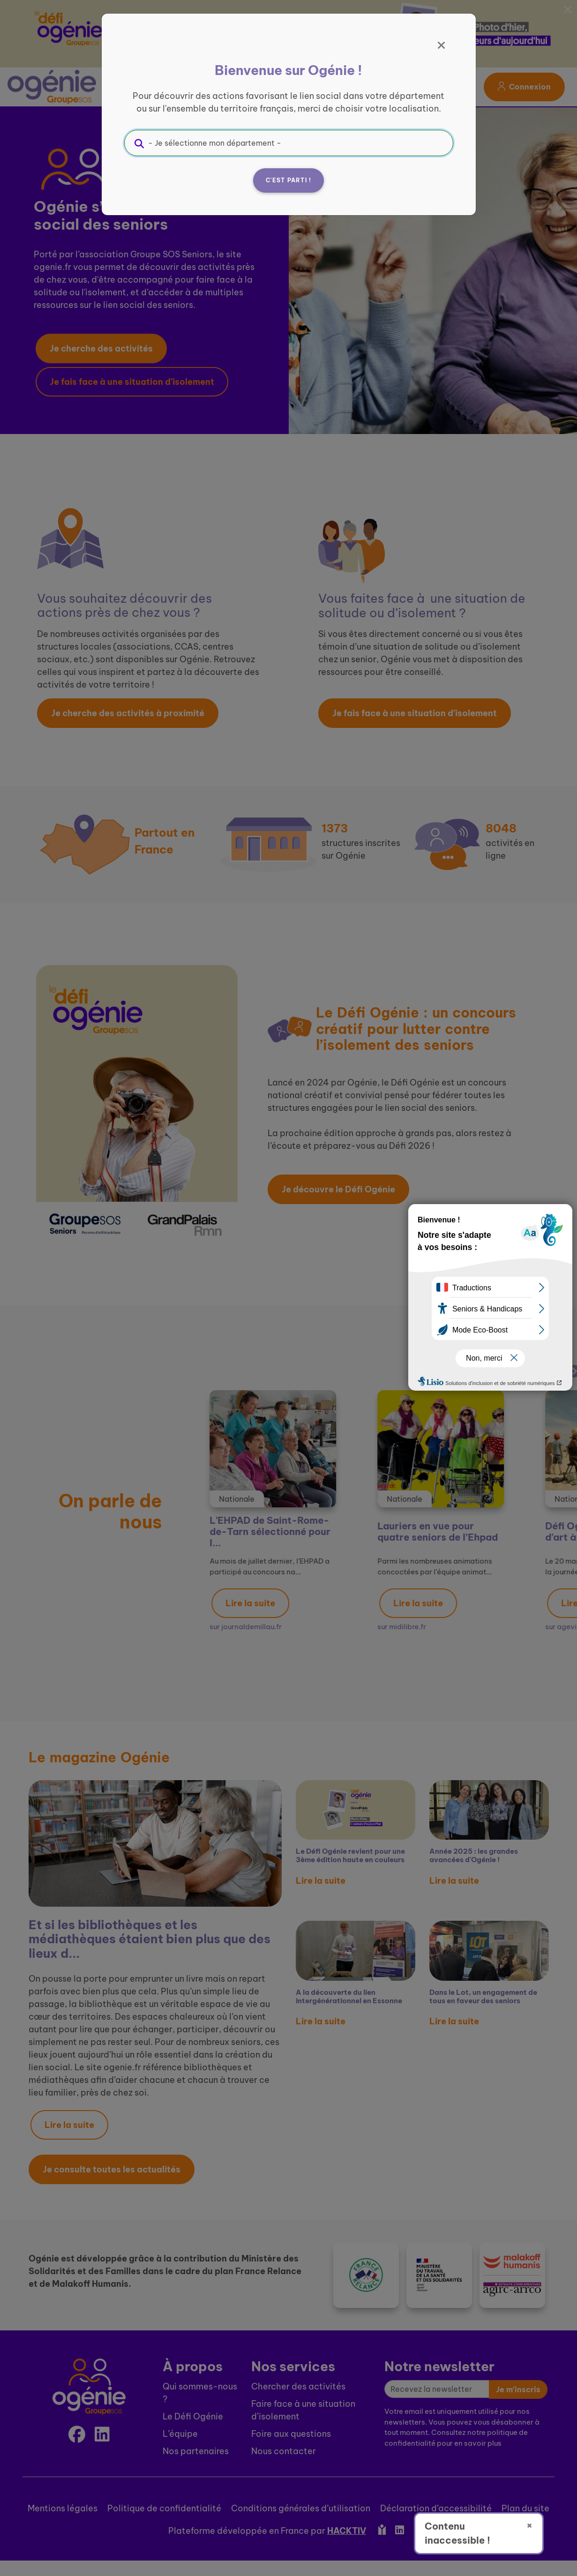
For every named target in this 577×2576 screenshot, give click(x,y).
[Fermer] (441, 45)
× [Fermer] (529, 2525)
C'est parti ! (289, 180)
